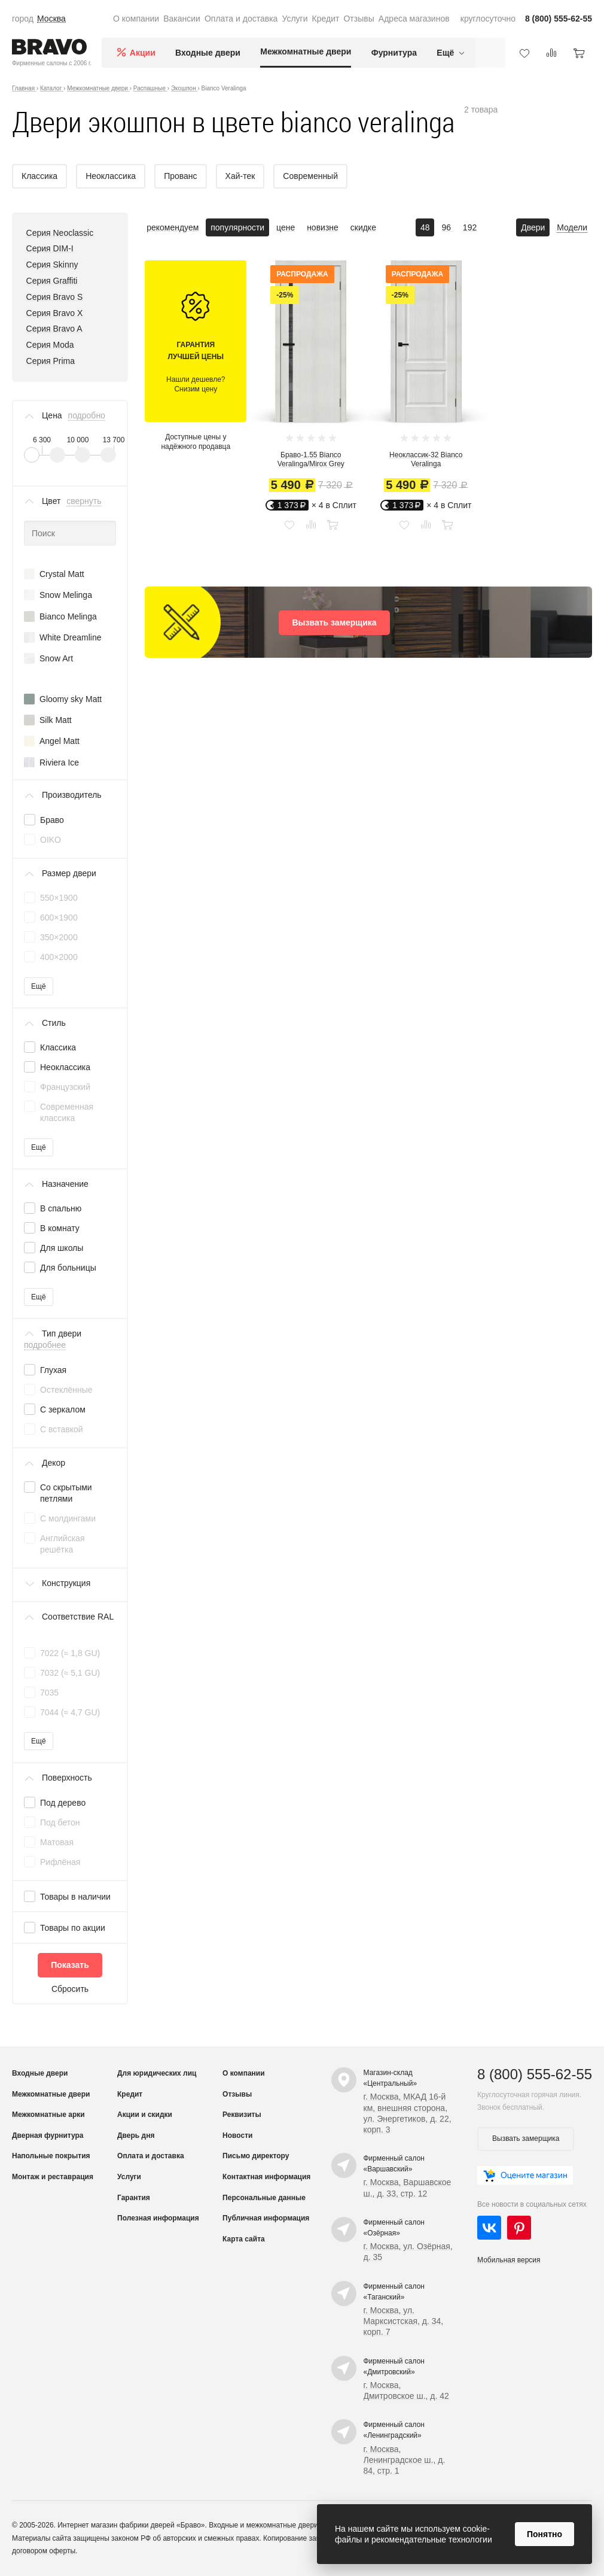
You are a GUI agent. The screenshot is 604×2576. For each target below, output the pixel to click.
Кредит (326, 18)
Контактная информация (266, 2177)
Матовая (57, 1842)
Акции (142, 52)
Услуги (294, 18)
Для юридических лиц (156, 2073)
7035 (49, 1692)
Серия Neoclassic (60, 233)
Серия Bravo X (54, 313)
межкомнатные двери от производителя (312, 2525)
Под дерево (63, 1803)
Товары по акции (72, 1928)
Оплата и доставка (241, 18)
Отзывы (358, 18)
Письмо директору (255, 2156)
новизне (322, 227)
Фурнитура (394, 52)
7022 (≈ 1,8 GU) (70, 1653)
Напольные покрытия (51, 2156)
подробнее (45, 1345)
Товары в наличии (75, 1896)
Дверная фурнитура (48, 2135)
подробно (86, 415)
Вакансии (181, 18)
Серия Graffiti (52, 280)
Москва (51, 18)
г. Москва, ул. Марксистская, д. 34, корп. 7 (404, 2321)
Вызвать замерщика (334, 622)
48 (425, 227)
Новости (237, 2135)
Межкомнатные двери (305, 51)
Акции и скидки (144, 2114)
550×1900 (59, 898)
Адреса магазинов (414, 18)
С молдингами (68, 1518)
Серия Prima (50, 361)
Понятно (544, 2534)
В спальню (60, 1208)
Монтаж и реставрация (52, 2177)
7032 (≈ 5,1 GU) (70, 1673)
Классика (58, 1047)
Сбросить (70, 1989)
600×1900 (59, 917)
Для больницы (68, 1267)
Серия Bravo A (54, 328)
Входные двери (207, 52)
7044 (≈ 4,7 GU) (70, 1712)
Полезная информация (158, 2218)
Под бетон (60, 1822)
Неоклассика (65, 1067)
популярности (237, 227)
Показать (70, 1965)
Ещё (38, 986)
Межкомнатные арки (48, 2114)
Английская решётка (62, 1543)
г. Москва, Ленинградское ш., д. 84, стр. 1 (405, 2459)
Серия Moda (50, 345)
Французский (65, 1087)
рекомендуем (173, 227)
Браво (52, 820)
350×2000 (59, 937)
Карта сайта (243, 2239)
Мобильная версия (509, 2260)
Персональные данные (264, 2198)
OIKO (50, 840)
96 (447, 227)
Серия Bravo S (54, 297)
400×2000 (59, 957)
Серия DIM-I (50, 248)
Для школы (61, 1248)
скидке (363, 227)
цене (285, 227)
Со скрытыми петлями (66, 1493)
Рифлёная (60, 1862)
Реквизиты (241, 2114)
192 (470, 227)
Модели (572, 227)
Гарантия (133, 2198)
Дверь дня (135, 2135)
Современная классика (66, 1112)
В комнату (60, 1228)
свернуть (83, 501)
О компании (136, 18)
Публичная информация (265, 2218)
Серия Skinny (52, 264)
